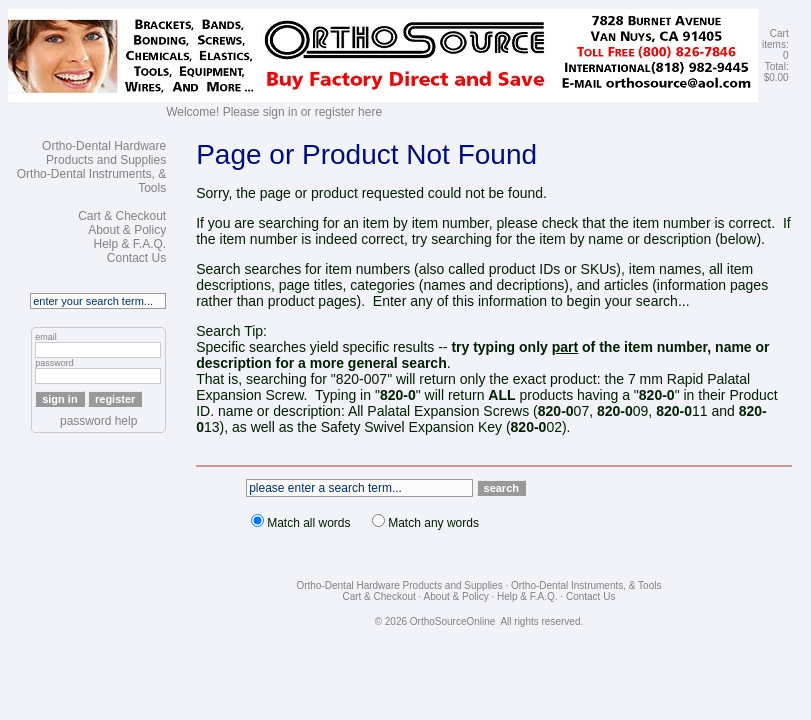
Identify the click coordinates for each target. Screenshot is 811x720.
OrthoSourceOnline (453, 621)
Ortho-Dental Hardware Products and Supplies (104, 153)
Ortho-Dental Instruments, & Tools (586, 585)
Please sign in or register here (302, 112)
